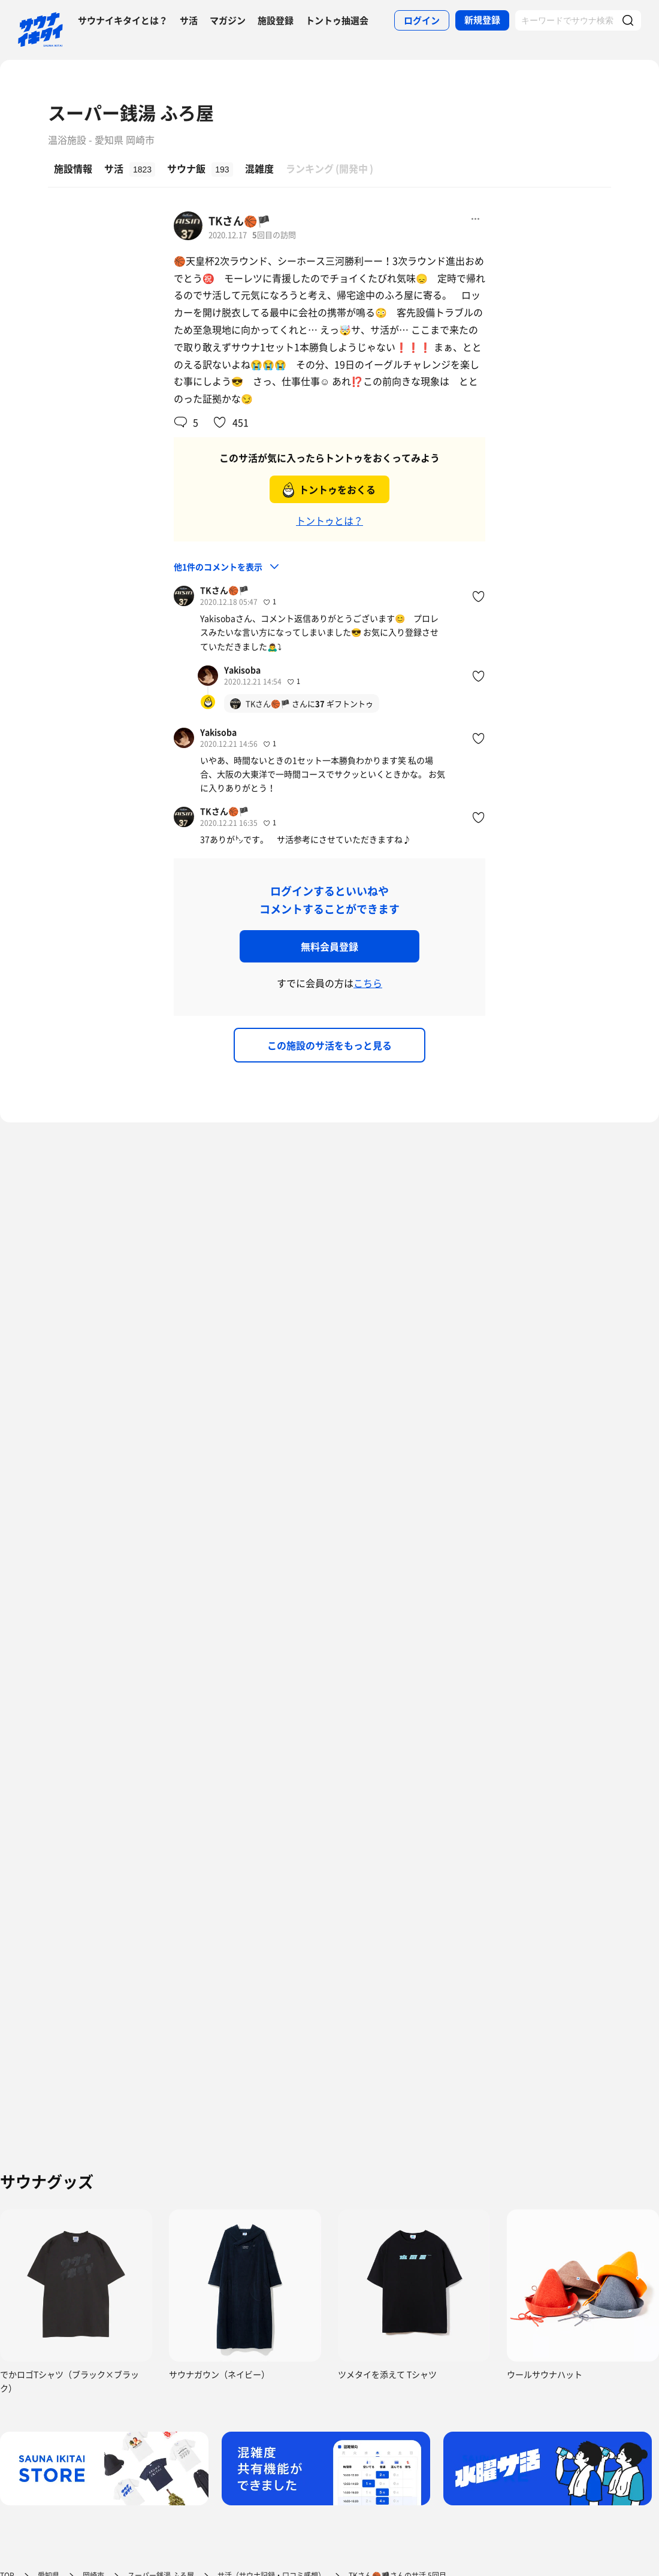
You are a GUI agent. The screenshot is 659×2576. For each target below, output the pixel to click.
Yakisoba (242, 670)
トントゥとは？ (329, 520)
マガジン (228, 20)
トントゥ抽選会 (337, 20)
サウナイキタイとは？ (123, 20)
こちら (367, 983)
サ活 (189, 20)
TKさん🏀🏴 (239, 221)
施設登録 (276, 20)
